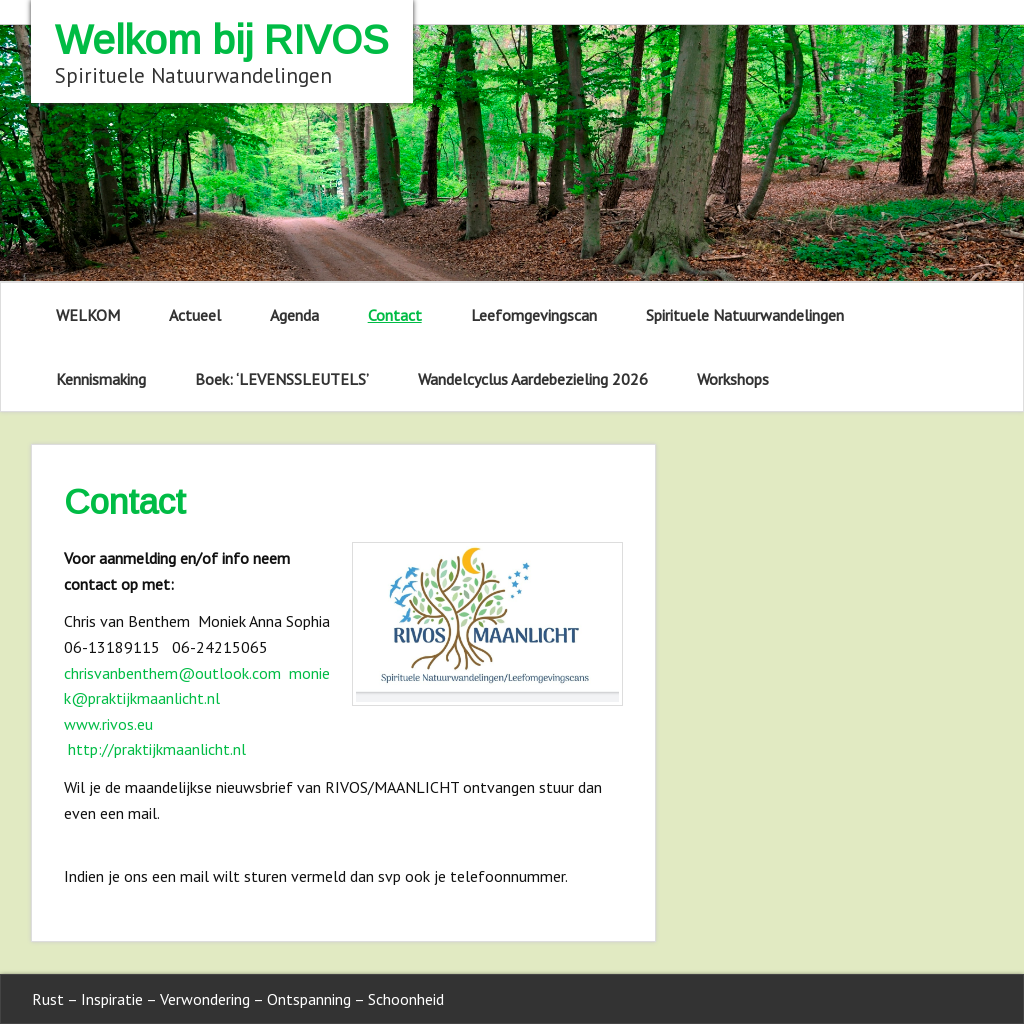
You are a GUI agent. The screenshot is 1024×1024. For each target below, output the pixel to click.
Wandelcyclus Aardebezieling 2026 (533, 379)
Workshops (733, 379)
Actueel (195, 315)
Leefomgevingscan (534, 315)
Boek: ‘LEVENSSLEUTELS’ (282, 379)
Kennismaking (101, 379)
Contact (395, 315)
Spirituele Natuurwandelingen (745, 315)
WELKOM (88, 315)
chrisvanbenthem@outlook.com (172, 673)
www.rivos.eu (108, 724)
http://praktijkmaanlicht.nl (157, 749)
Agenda (294, 315)
